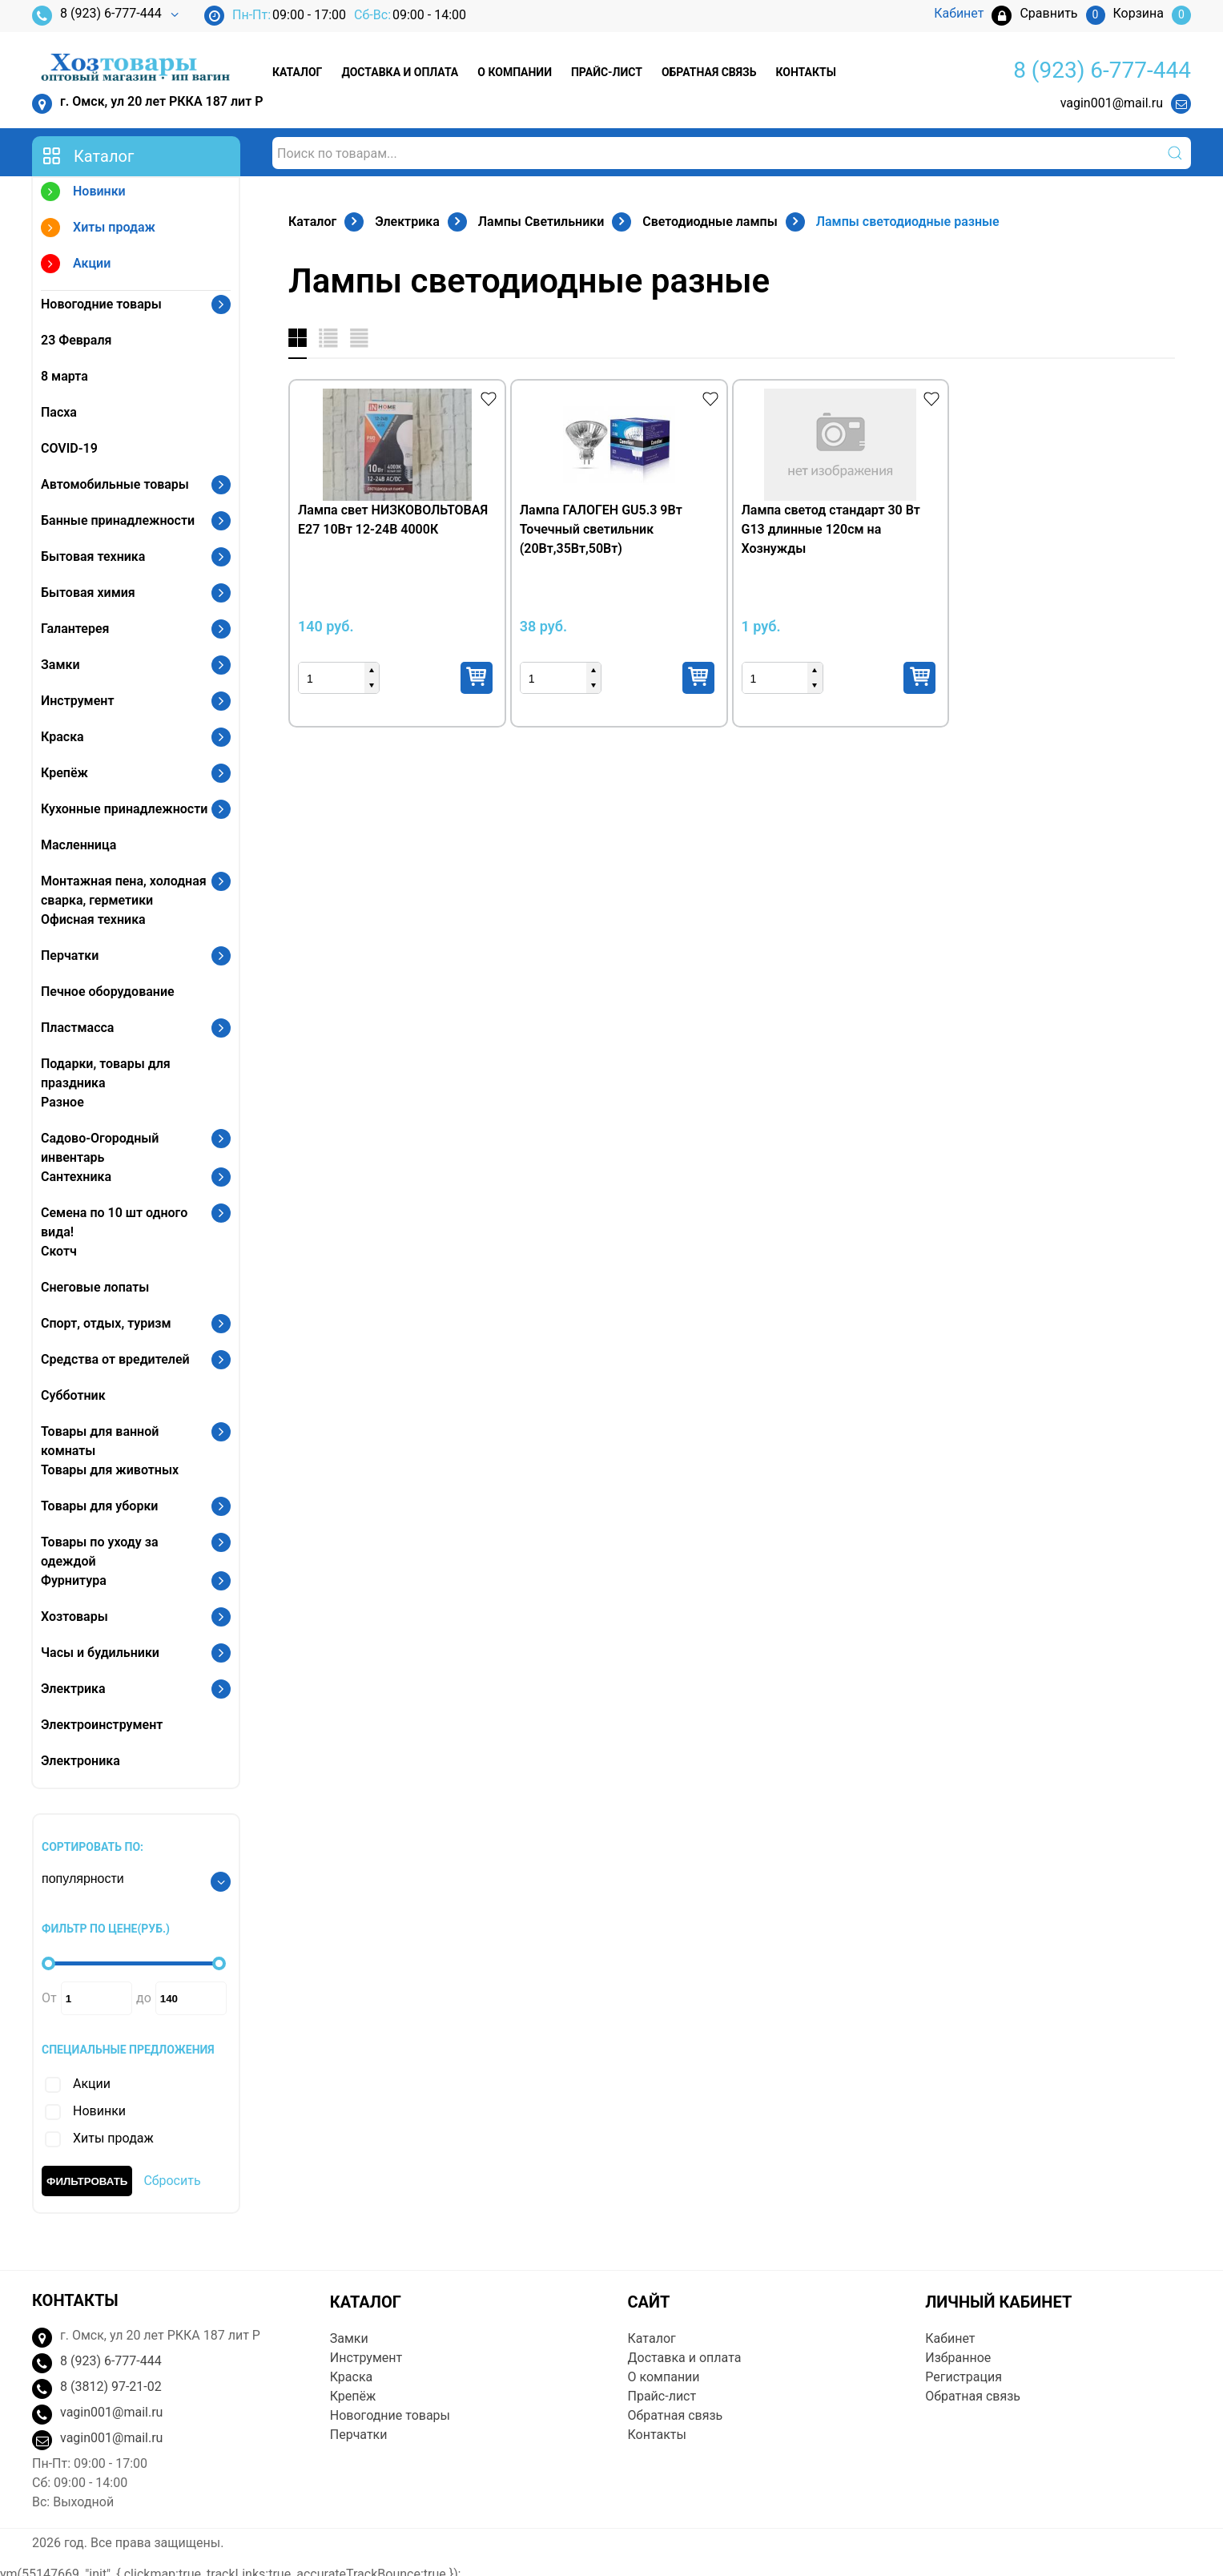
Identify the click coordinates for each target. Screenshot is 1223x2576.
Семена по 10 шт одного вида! (114, 1222)
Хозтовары (74, 1616)
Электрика (73, 1688)
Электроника (80, 1760)
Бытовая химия (88, 592)
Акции (76, 265)
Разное (62, 1102)
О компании (514, 72)
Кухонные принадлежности (124, 808)
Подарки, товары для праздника (106, 1073)
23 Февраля (76, 340)
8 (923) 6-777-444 (97, 16)
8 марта (64, 376)
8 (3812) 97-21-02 (111, 2386)
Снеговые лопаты (95, 1287)
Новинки (83, 193)
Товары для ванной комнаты (100, 1441)
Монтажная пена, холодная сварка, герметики (124, 890)
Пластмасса (77, 1027)
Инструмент (77, 700)
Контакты (805, 72)
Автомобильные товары (115, 484)
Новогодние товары (101, 304)
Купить (477, 678)
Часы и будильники (100, 1652)
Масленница (78, 845)
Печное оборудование (108, 991)
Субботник (73, 1395)
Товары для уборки (99, 1506)
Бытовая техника (93, 556)
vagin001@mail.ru (1111, 103)
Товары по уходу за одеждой (100, 1551)
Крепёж (64, 772)
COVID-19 (69, 448)
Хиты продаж (98, 229)
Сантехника (76, 1176)
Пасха (59, 412)
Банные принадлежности (118, 520)
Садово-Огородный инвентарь (100, 1148)
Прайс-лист (606, 72)
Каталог (297, 72)
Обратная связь (709, 72)
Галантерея (75, 628)
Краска (62, 736)
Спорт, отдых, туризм (106, 1323)
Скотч (59, 1251)
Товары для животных (110, 1469)
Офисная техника (93, 919)
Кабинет (950, 2338)
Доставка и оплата (399, 72)
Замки (60, 664)
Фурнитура (74, 1580)
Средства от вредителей (115, 1359)
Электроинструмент (102, 1724)
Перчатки (70, 955)
